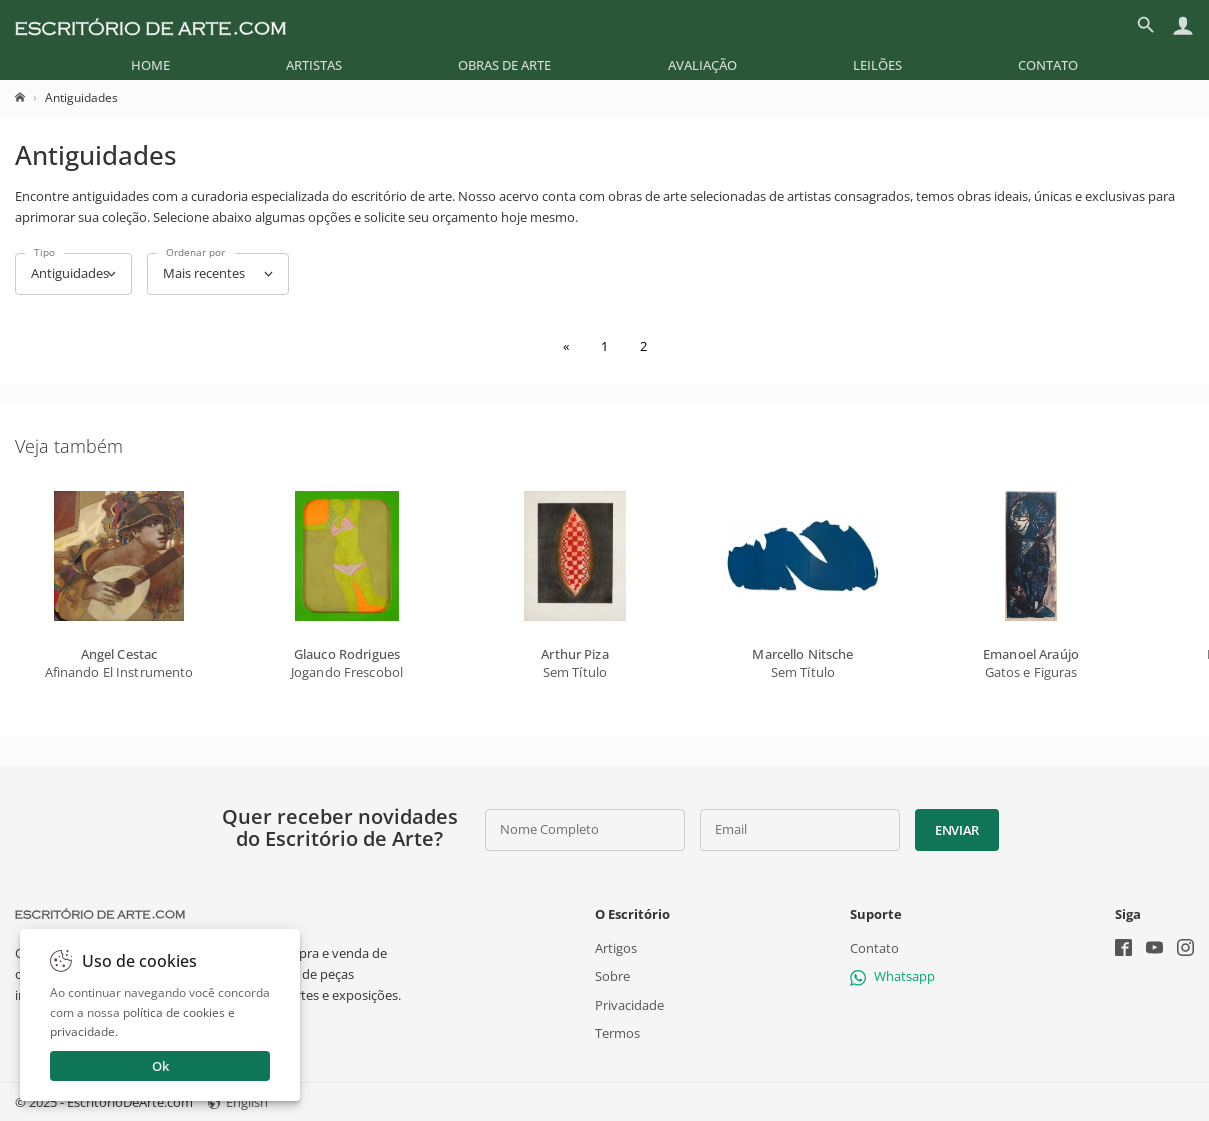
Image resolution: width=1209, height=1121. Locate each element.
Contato (1048, 65)
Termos (617, 1033)
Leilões (877, 65)
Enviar (957, 830)
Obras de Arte (504, 65)
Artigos (616, 948)
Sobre (612, 976)
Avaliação (702, 65)
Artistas (314, 65)
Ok (160, 1066)
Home (150, 65)
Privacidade (629, 1004)
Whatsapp (892, 976)
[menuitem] (150, 65)
